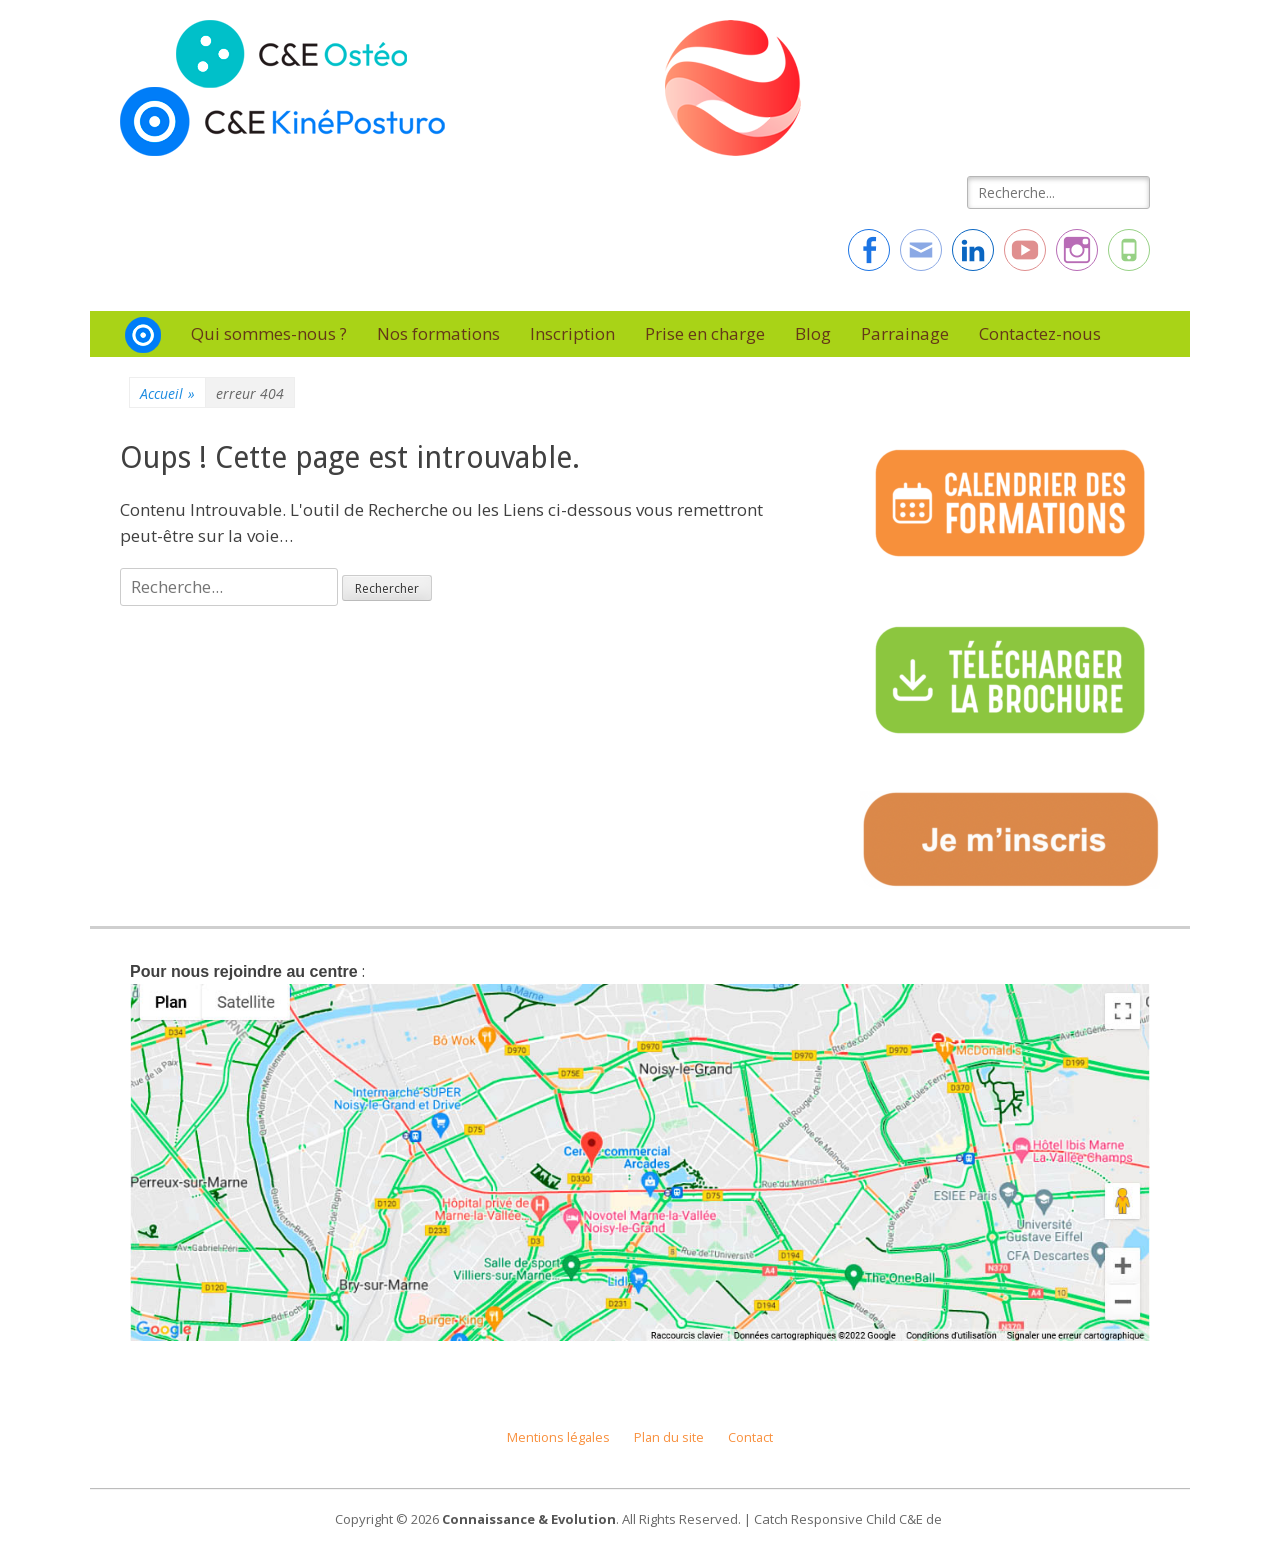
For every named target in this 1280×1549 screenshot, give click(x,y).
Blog (813, 333)
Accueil (167, 393)
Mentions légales (558, 1437)
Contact (750, 1437)
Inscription (572, 333)
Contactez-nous (1040, 333)
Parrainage (905, 333)
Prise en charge (705, 333)
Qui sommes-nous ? (269, 333)
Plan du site (669, 1437)
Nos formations (438, 333)
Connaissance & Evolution (529, 1519)
